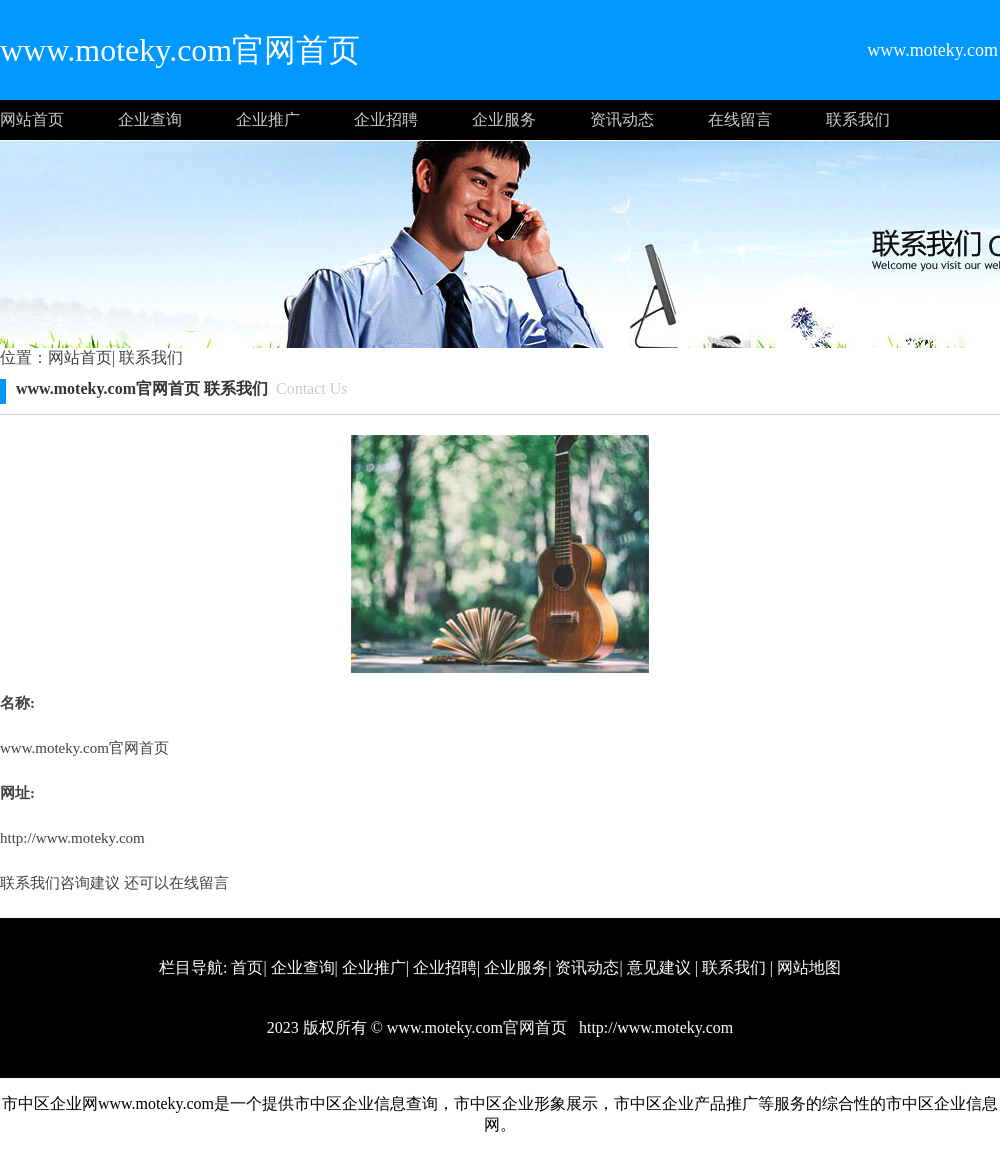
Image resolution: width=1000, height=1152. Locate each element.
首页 (247, 967)
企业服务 (504, 119)
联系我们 (858, 119)
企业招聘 (386, 119)
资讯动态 (622, 119)
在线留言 (740, 119)
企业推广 (268, 119)
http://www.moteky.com (72, 838)
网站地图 (809, 967)
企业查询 (150, 119)
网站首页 (32, 119)
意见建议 (659, 967)
